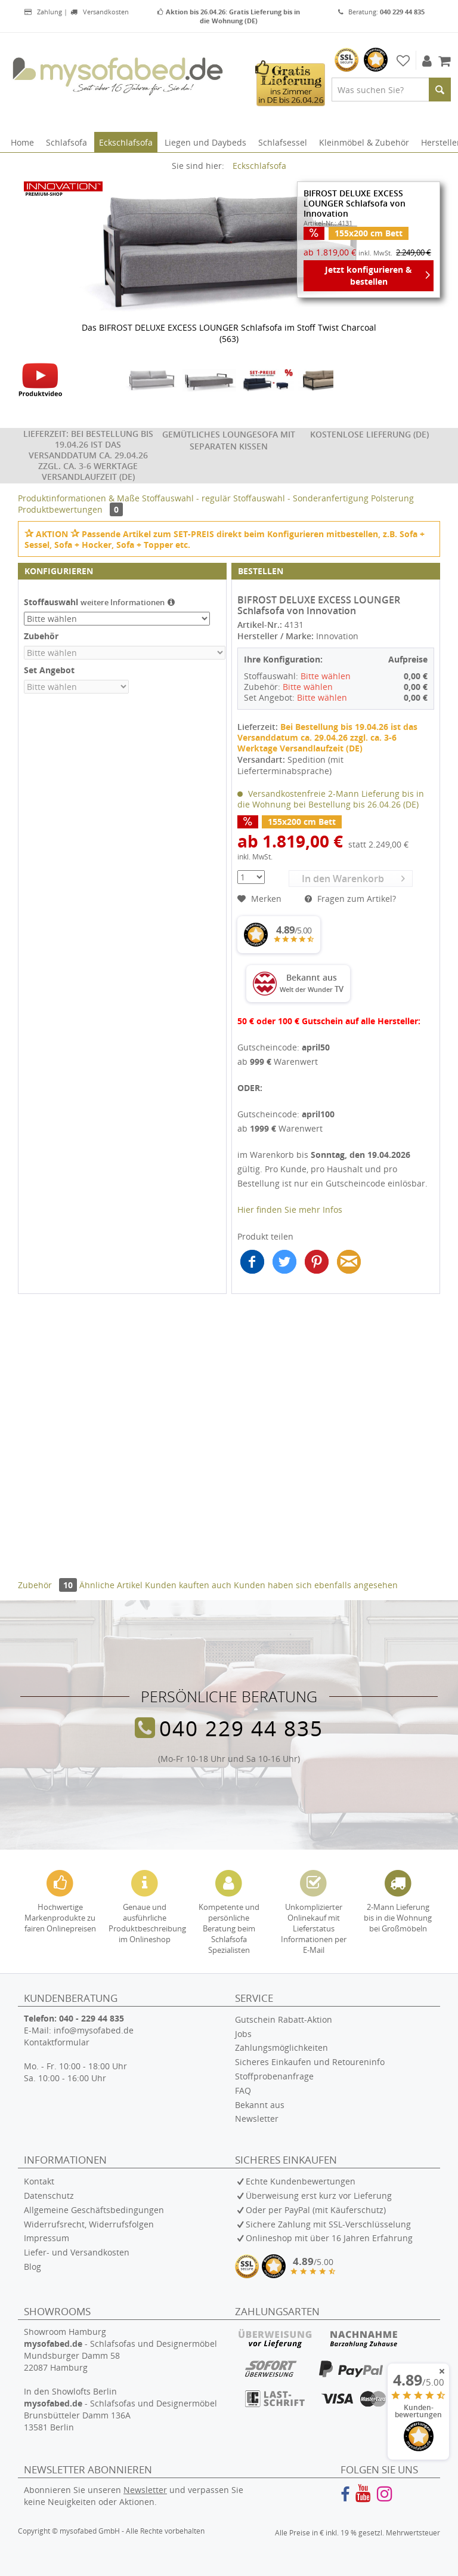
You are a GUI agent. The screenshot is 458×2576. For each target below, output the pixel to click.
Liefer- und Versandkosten (76, 2252)
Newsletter (256, 2118)
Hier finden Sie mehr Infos (289, 1209)
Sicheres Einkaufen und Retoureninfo (310, 2061)
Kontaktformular (56, 2042)
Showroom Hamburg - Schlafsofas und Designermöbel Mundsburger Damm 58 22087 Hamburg (120, 2349)
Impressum (46, 2238)
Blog (32, 2266)
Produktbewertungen (70, 509)
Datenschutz (49, 2195)
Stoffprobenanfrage (274, 2076)
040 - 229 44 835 (91, 2018)
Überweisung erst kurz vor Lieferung (319, 2195)
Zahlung (43, 11)
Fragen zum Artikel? (350, 898)
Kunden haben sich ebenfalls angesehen (316, 1585)
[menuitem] (391, 89)
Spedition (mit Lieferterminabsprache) (290, 765)
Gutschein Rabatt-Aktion (283, 2019)
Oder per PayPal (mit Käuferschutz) (316, 2210)
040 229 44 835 (241, 1728)
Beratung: (381, 11)
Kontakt (39, 2181)
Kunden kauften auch (188, 1585)
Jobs (243, 2033)
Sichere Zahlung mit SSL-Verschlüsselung (328, 2224)
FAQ (243, 2090)
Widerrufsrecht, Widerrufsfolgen (89, 2224)
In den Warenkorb (353, 877)
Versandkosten (98, 11)
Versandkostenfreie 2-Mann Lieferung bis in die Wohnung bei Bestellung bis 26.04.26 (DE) (330, 799)
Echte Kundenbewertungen (300, 2181)
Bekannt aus (259, 2104)
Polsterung (392, 498)
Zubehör (48, 1585)
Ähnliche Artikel (111, 1585)
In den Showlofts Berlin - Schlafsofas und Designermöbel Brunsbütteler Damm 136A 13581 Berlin (120, 2409)
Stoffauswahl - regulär (187, 498)
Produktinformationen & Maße (79, 498)
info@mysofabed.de (94, 2030)
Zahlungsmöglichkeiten (281, 2047)
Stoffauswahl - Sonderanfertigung (302, 498)
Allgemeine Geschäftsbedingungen (94, 2210)
